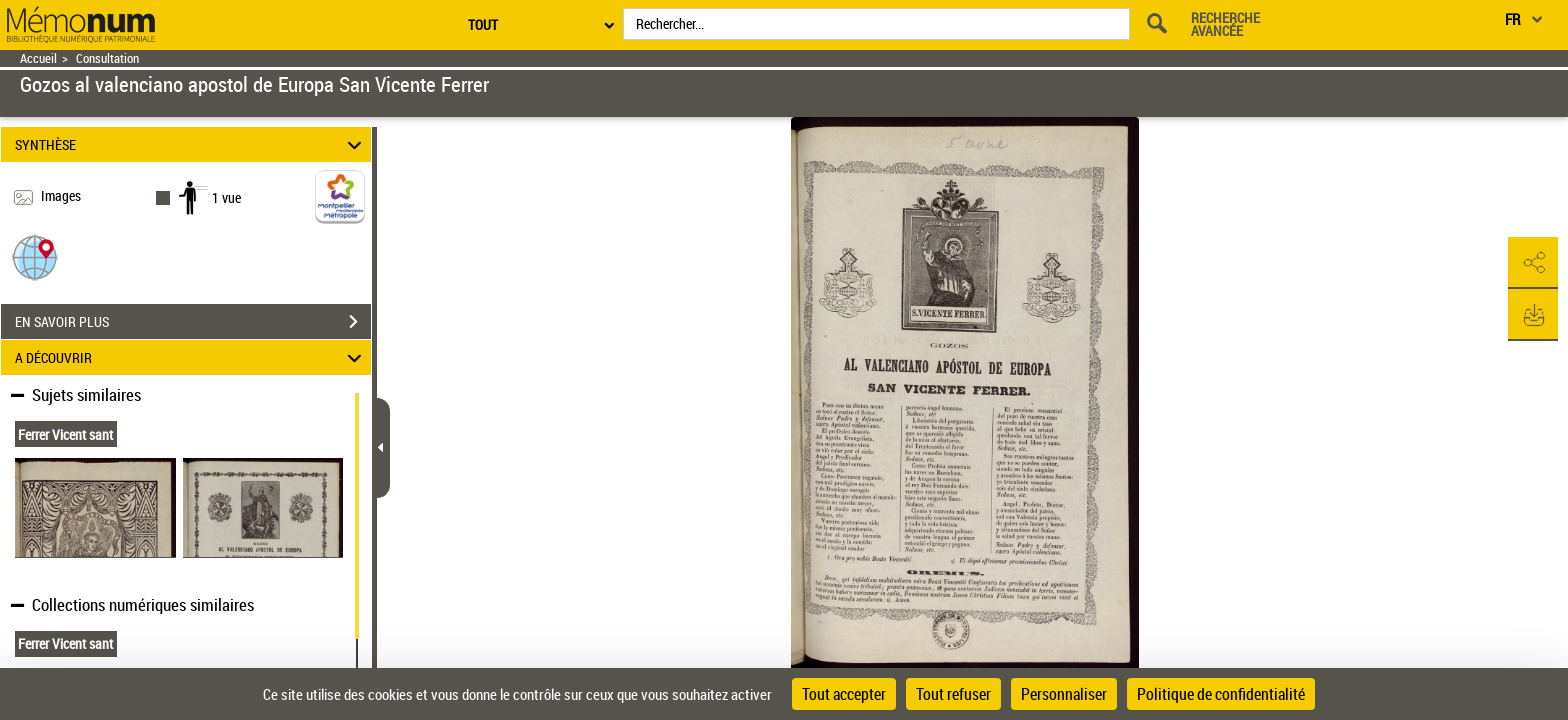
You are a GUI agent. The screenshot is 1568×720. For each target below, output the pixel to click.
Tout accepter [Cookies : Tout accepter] (844, 694)
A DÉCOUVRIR (191, 357)
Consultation (107, 58)
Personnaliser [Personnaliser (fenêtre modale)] (1064, 694)
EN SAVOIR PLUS (193, 322)
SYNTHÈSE (191, 144)
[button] (35, 256)
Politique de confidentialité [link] (1221, 694)
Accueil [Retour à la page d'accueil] (38, 58)
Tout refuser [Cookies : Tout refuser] (953, 694)
